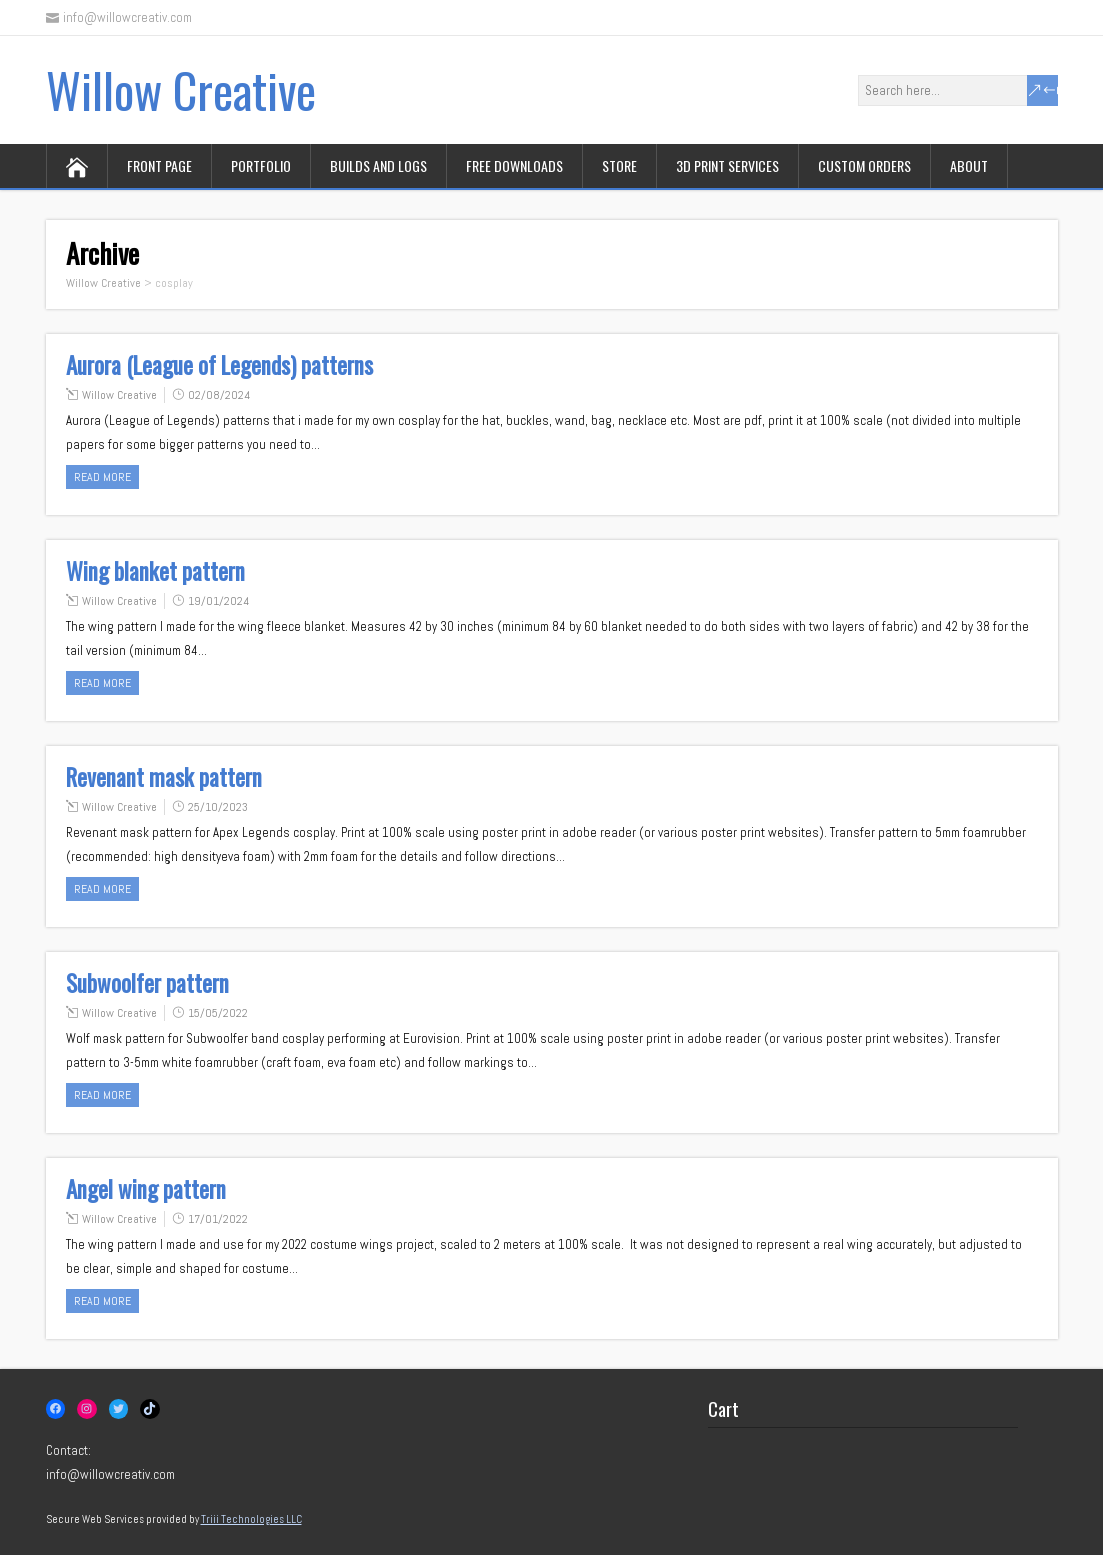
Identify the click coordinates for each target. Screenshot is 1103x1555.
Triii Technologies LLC (251, 1519)
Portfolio (261, 165)
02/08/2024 (219, 395)
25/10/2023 (218, 807)
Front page (159, 165)
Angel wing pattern (146, 1189)
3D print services (727, 165)
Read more (102, 477)
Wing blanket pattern (155, 571)
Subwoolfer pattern (147, 983)
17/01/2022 (218, 1219)
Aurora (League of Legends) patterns (219, 365)
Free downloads (514, 165)
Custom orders (864, 165)
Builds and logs (378, 165)
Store (619, 165)
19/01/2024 (218, 601)
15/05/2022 (218, 1013)
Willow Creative (181, 89)
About (969, 165)
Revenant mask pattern (164, 777)
